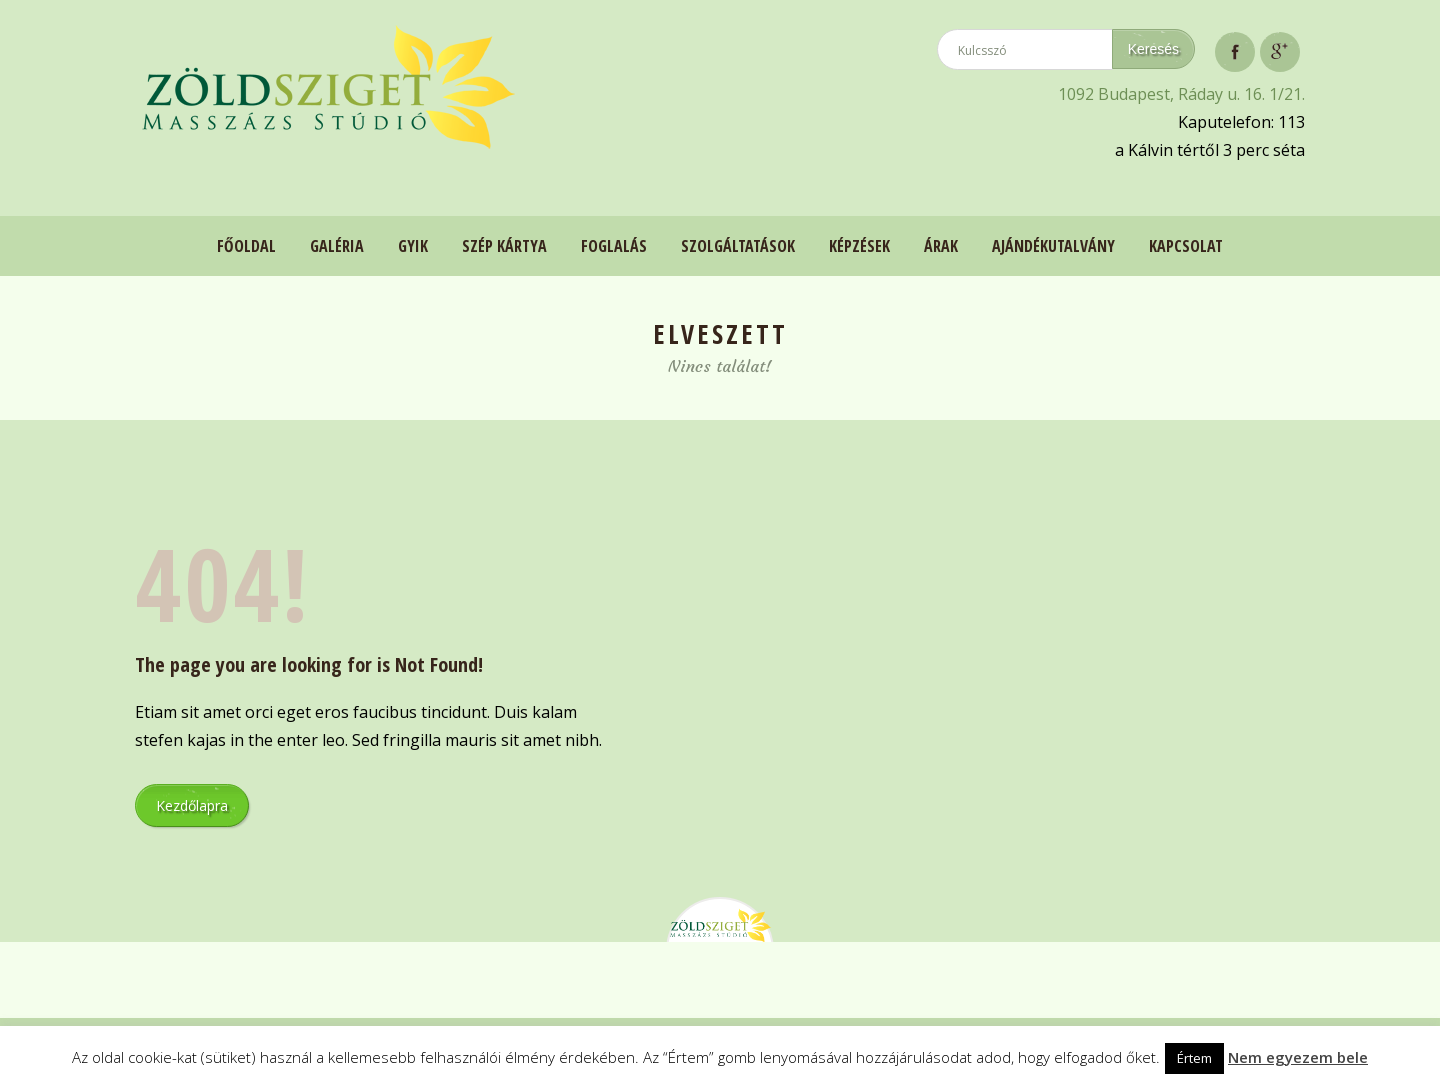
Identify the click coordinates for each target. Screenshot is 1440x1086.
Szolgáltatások (738, 246)
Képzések (859, 246)
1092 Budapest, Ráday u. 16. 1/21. (1181, 94)
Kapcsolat (1186, 246)
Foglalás (614, 246)
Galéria (337, 246)
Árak (941, 246)
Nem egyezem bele (1298, 1057)
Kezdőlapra (192, 805)
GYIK (413, 246)
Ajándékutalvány (1053, 246)
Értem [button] (1194, 1058)
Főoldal (246, 246)
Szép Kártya (504, 246)
